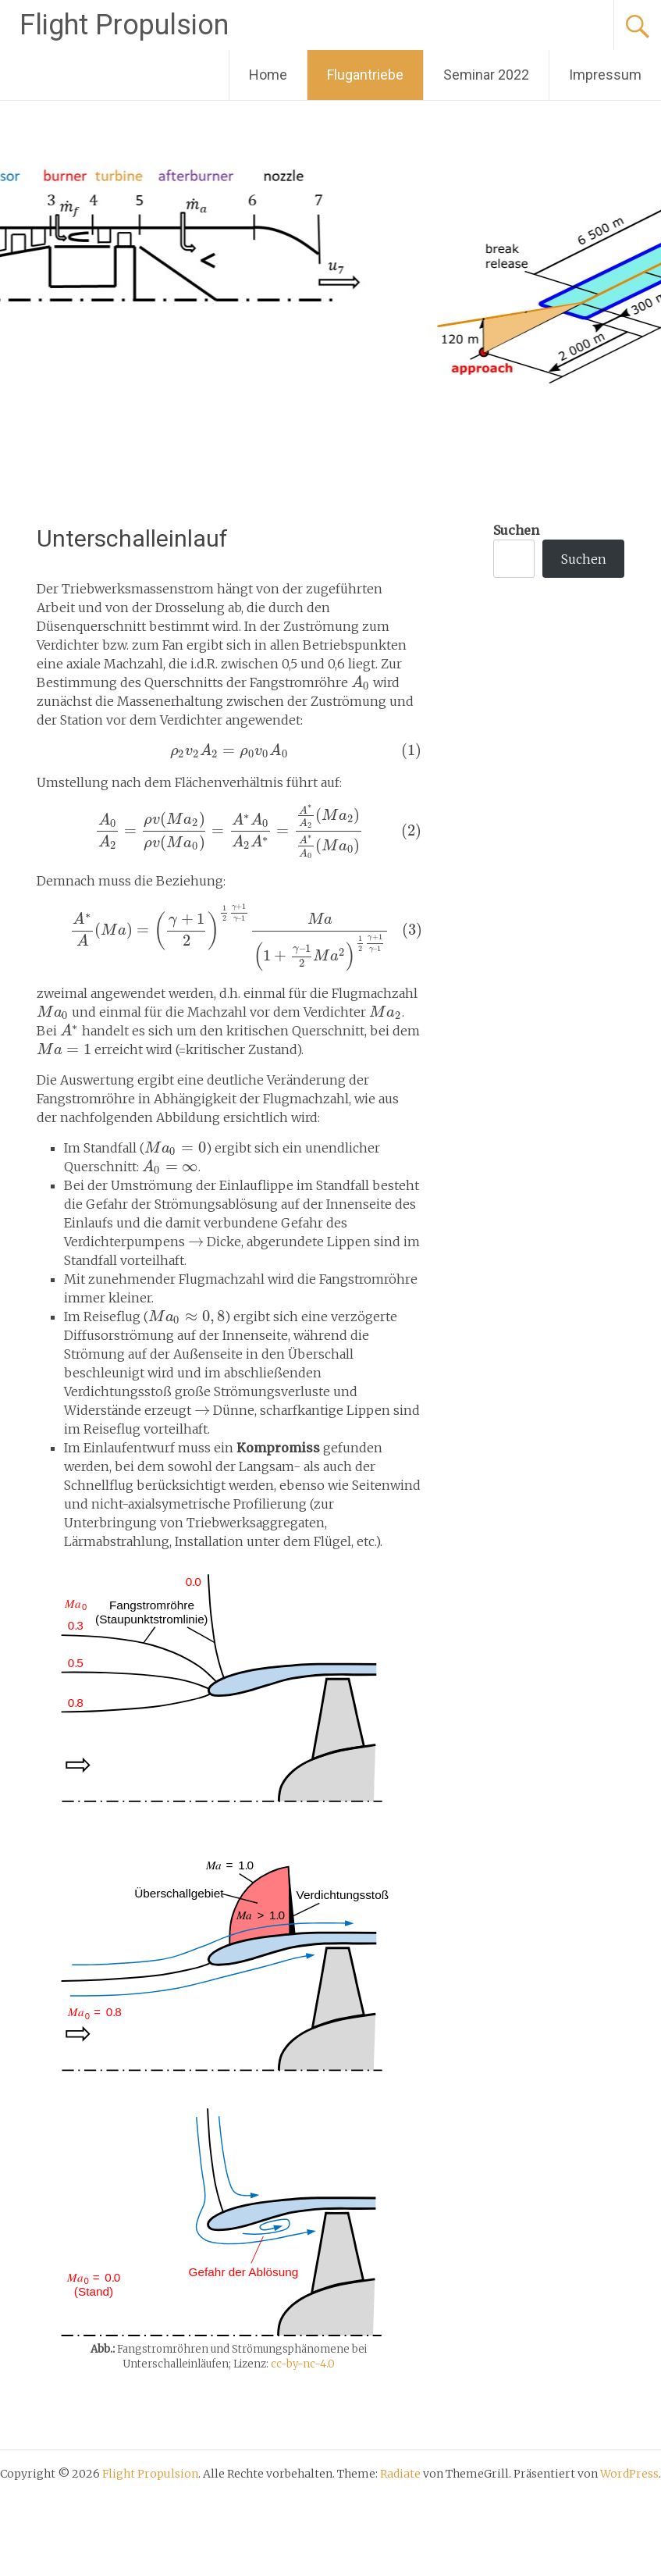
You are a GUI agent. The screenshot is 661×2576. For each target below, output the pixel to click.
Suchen (516, 530)
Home (268, 74)
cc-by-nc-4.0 (303, 2364)
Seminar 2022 (486, 74)
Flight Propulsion (124, 25)
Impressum (605, 74)
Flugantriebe (365, 74)
